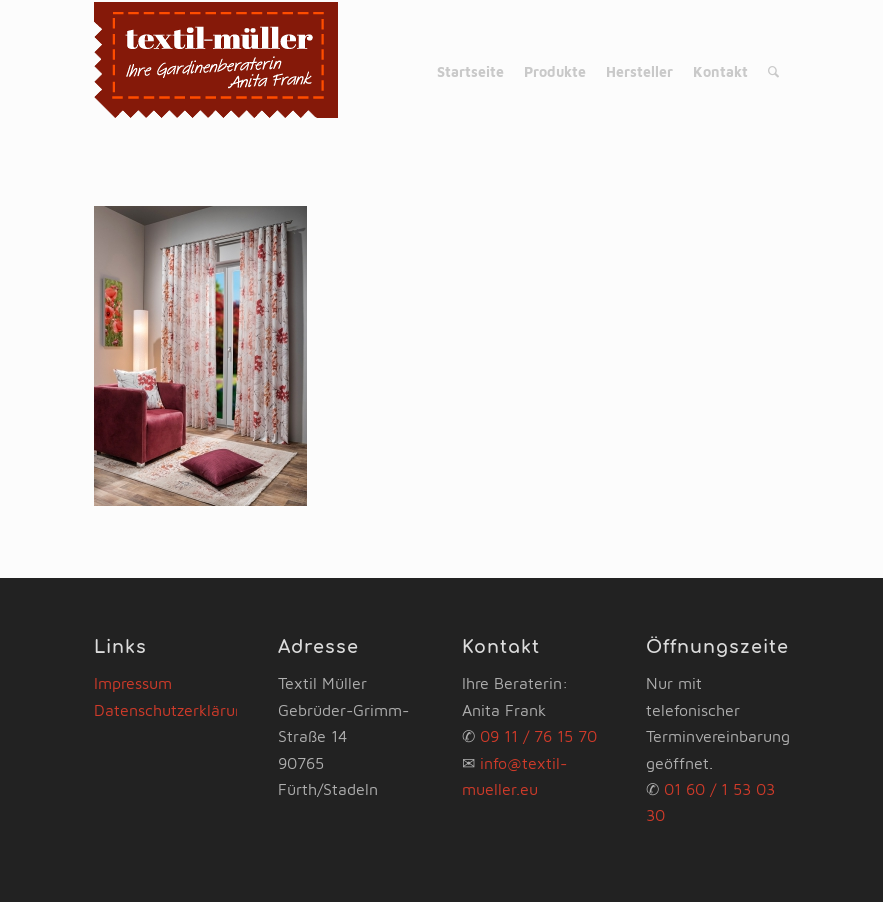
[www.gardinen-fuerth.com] (216, 72)
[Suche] (773, 72)
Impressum (133, 683)
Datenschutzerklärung (173, 710)
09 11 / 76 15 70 (538, 736)
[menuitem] (470, 72)
